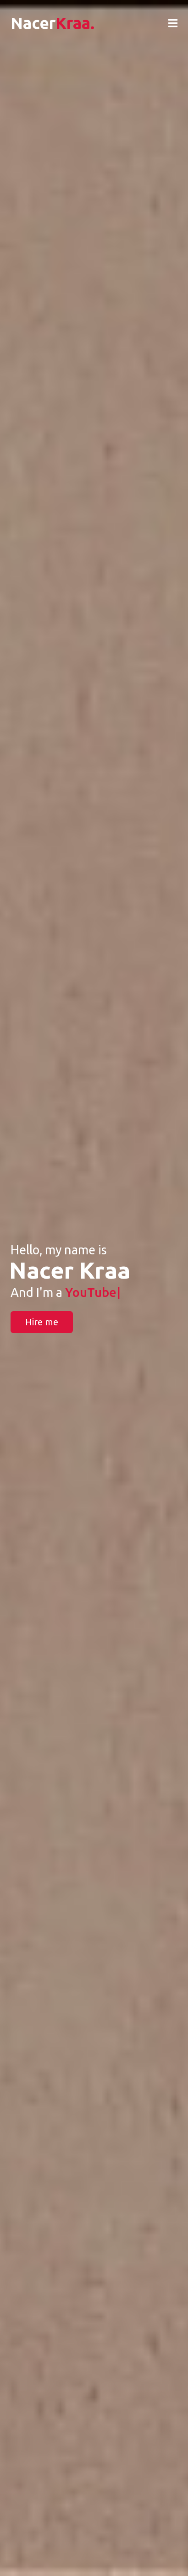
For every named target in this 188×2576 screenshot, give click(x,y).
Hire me (41, 1322)
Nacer (52, 23)
